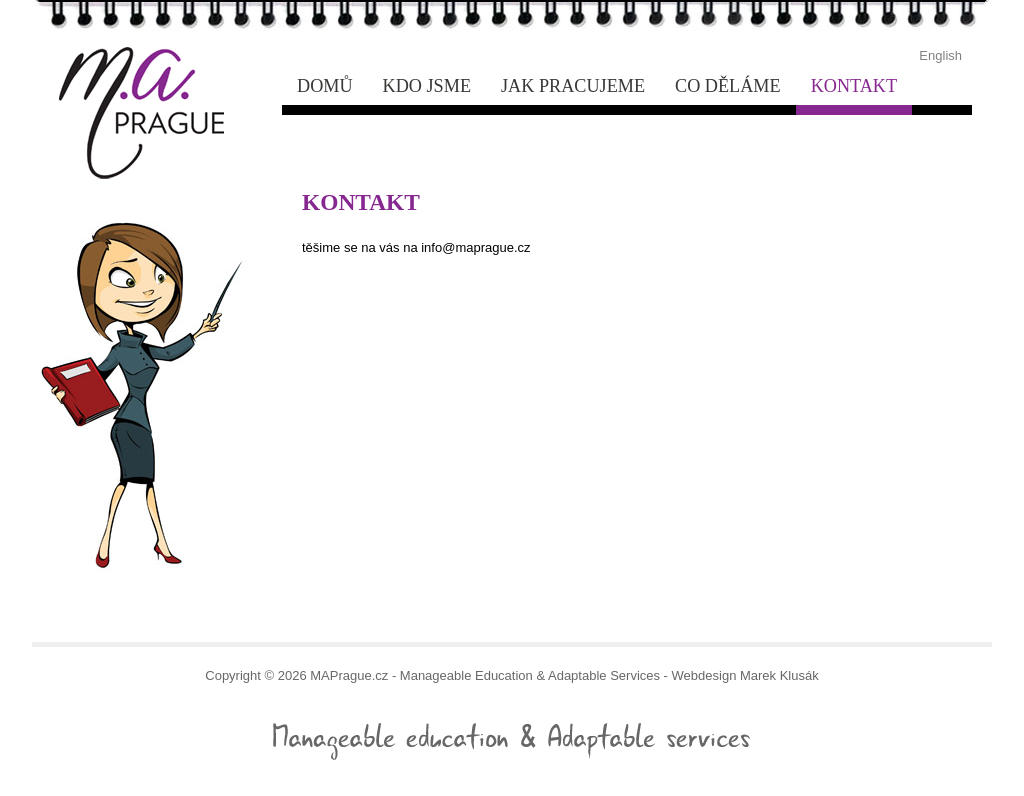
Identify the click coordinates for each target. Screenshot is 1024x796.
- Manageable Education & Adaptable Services (134, 64)
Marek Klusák (779, 675)
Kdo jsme (427, 86)
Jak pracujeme (573, 86)
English (940, 55)
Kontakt (854, 86)
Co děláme (728, 86)
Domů (325, 86)
